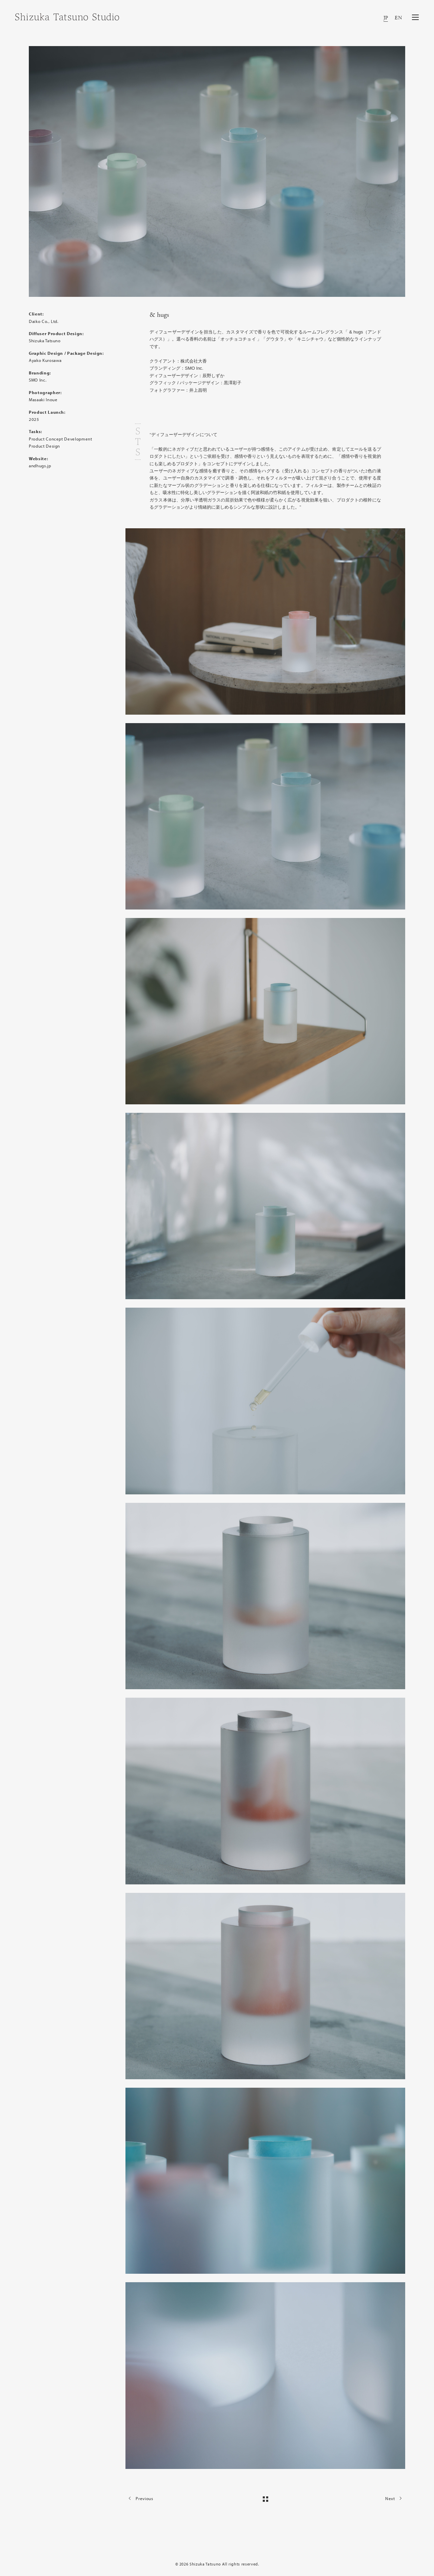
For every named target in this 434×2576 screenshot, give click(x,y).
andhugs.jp (40, 465)
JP (385, 18)
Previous (139, 2498)
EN (398, 18)
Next (395, 2498)
